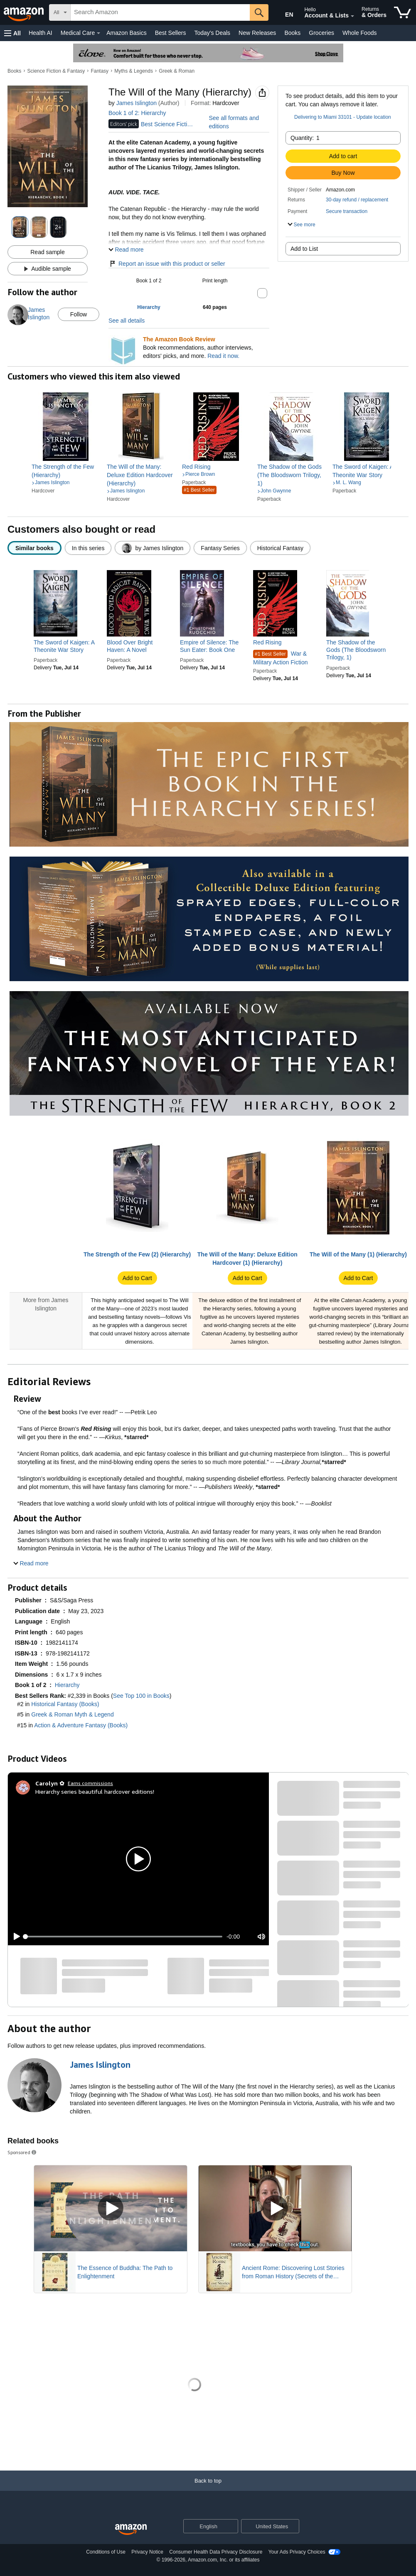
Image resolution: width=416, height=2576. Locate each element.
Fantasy (99, 71)
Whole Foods (359, 32)
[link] (66, 471)
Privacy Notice (147, 2552)
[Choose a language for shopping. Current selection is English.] (205, 2526)
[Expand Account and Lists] (352, 16)
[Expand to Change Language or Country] (231, 2527)
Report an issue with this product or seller (166, 263)
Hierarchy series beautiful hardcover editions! (94, 1791)
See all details (126, 320)
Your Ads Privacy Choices (296, 2552)
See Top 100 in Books (141, 1695)
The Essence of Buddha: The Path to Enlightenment (124, 2272)
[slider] (123, 1936)
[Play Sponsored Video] (110, 2208)
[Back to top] (208, 2489)
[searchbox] (160, 12)
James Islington (136, 103)
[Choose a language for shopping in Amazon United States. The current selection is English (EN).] (283, 12)
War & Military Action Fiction (280, 658)
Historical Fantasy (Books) (65, 1704)
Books (292, 32)
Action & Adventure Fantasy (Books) (81, 1725)
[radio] (34, 548)
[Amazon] (24, 12)
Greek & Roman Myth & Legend (72, 1714)
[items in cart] (402, 12)
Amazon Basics (126, 32)
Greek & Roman (176, 71)
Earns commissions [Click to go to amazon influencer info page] (90, 1783)
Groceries (321, 32)
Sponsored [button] (22, 2152)
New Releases (257, 32)
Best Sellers (170, 32)
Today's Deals (212, 32)
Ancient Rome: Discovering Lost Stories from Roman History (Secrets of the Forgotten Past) (293, 2272)
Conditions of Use (106, 2552)
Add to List (304, 248)
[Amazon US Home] (131, 2529)
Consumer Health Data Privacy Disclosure (215, 2552)
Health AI (40, 32)
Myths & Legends (133, 71)
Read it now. (223, 356)
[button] (12, 33)
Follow (78, 314)
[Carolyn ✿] (49, 1783)
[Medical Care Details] (98, 33)
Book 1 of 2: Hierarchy (137, 113)
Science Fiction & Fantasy (56, 71)
